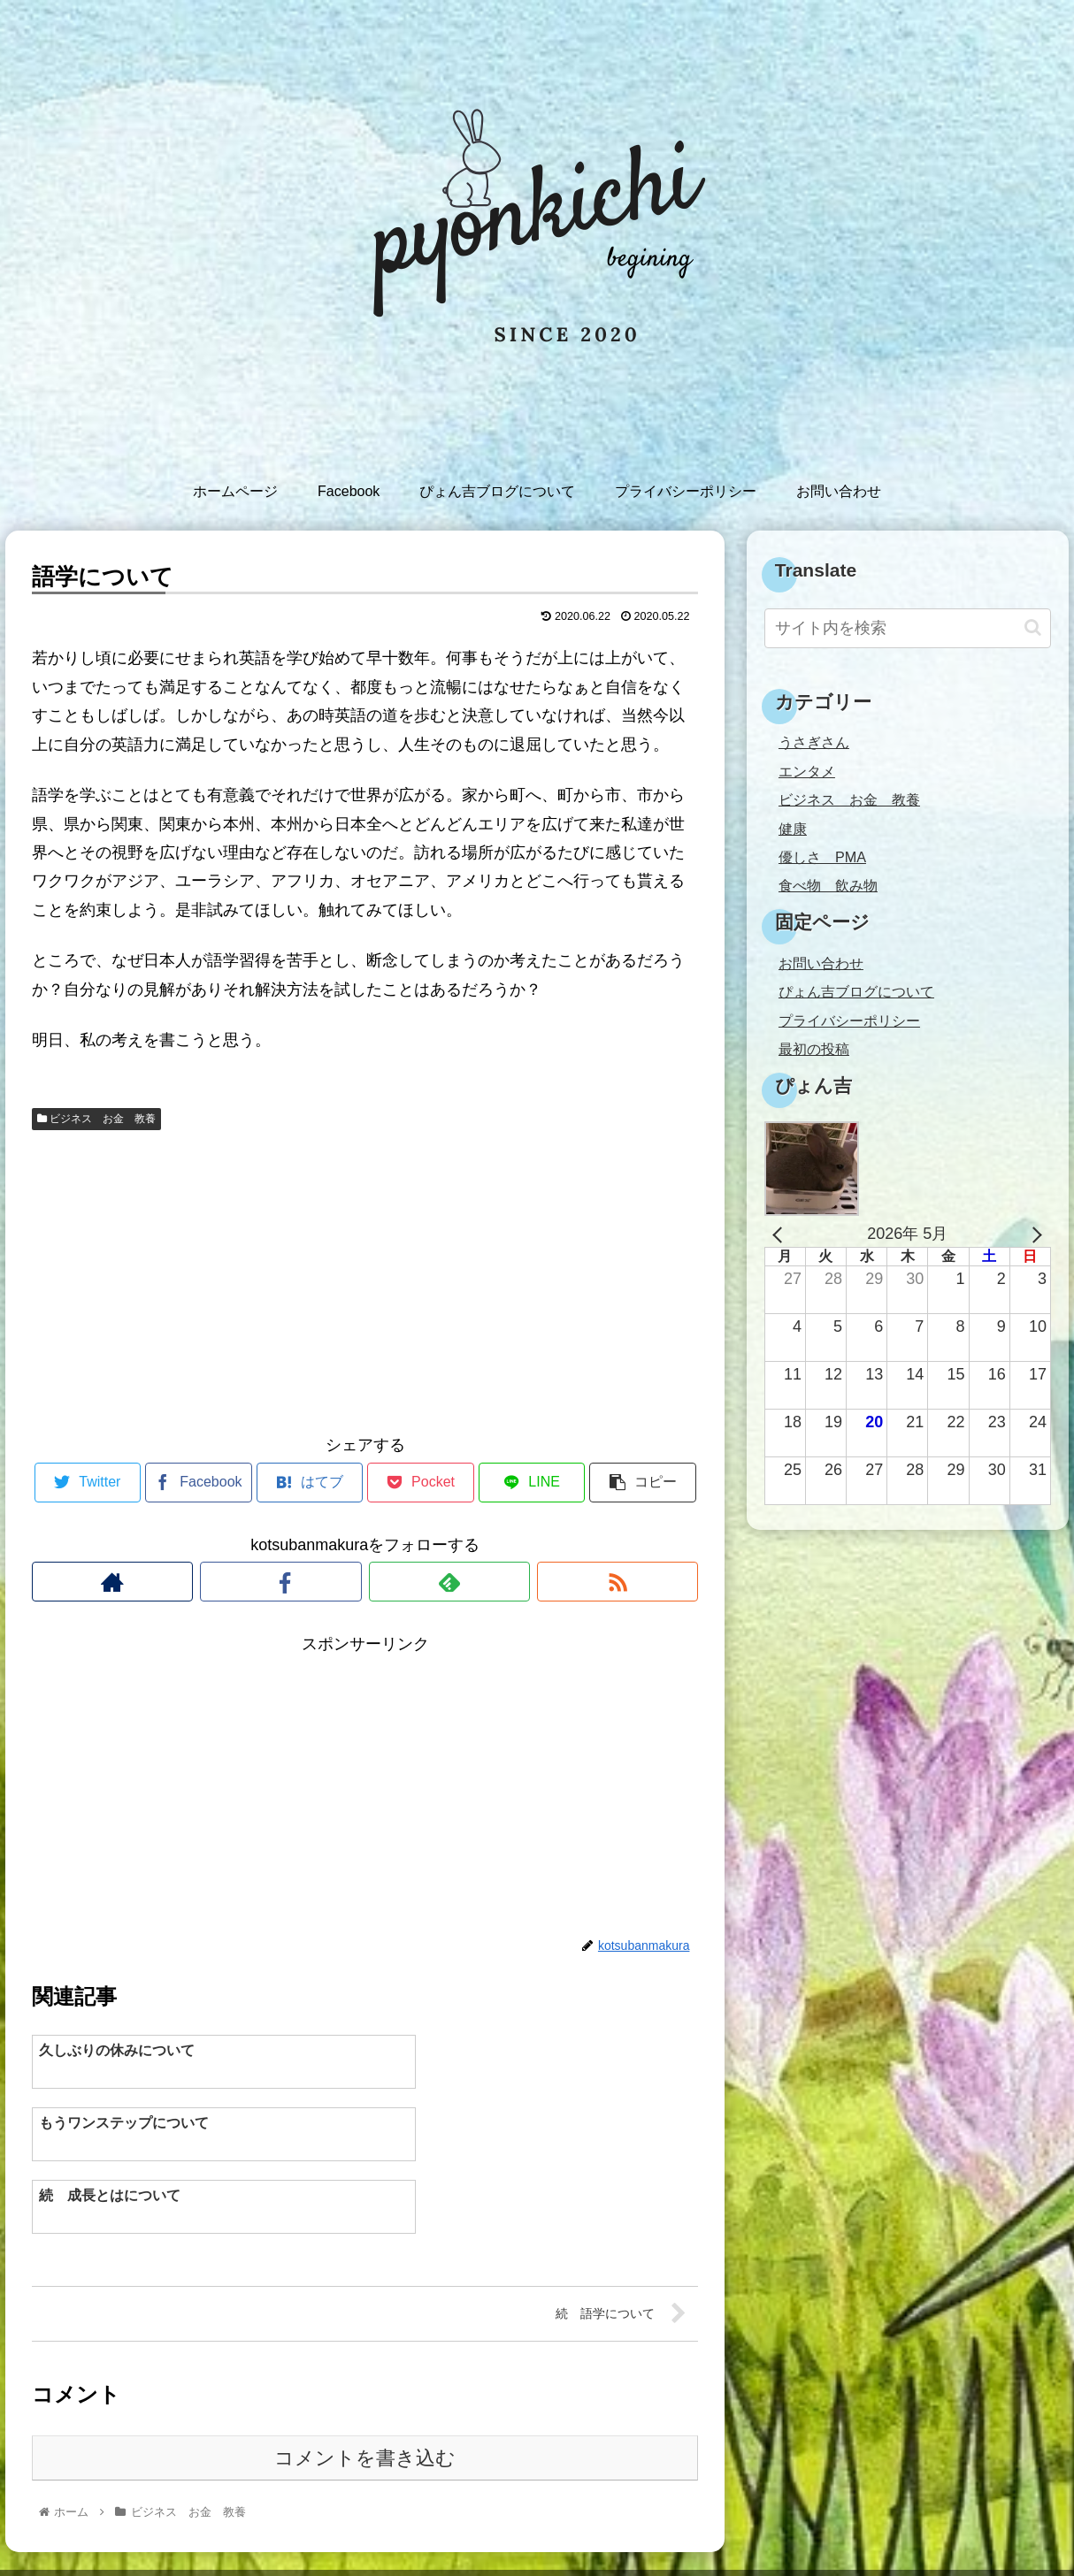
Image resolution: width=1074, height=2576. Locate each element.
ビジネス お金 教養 (96, 1118)
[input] (907, 628)
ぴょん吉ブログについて (856, 991)
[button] (1032, 627)
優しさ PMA (822, 857)
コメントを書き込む (365, 2390)
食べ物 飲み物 (828, 885)
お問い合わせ (821, 963)
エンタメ (807, 771)
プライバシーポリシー (849, 1020)
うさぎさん (814, 742)
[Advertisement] (365, 1279)
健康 (793, 829)
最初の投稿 (814, 1049)
